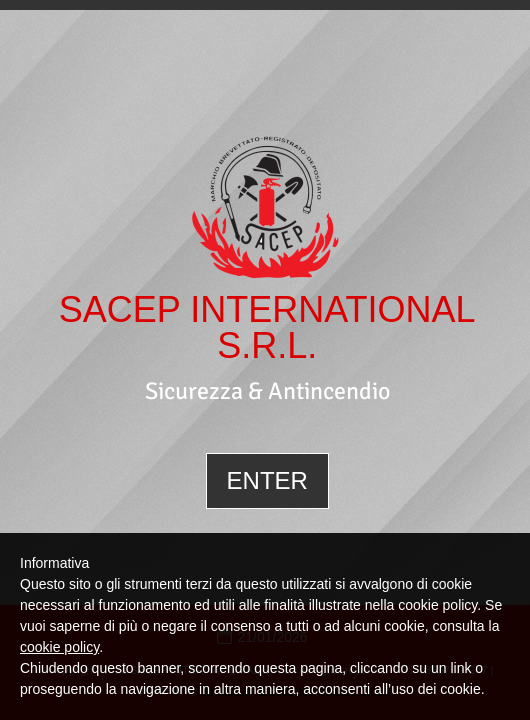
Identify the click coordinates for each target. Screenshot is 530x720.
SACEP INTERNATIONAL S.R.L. (267, 328)
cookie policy (59, 647)
